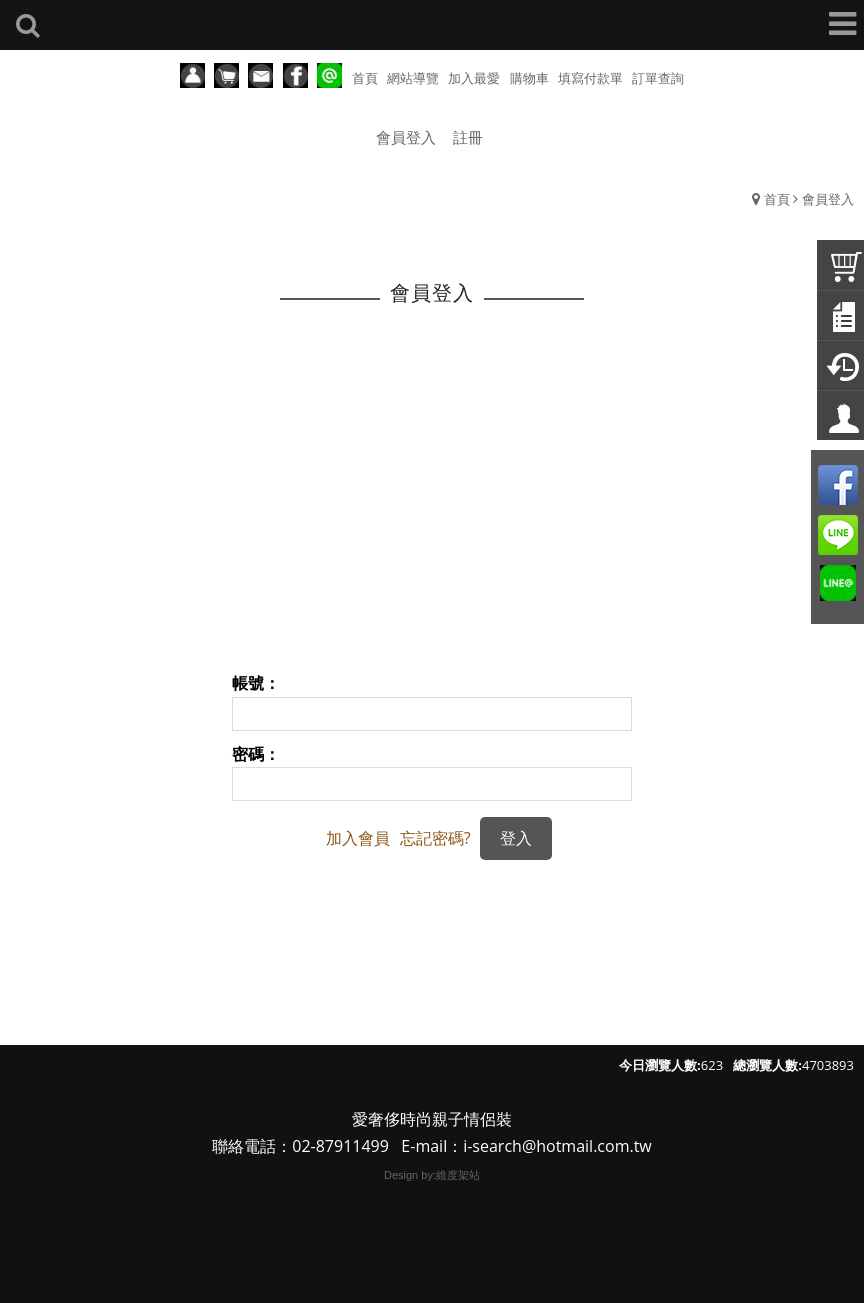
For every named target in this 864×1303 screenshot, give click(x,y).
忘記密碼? (435, 838)
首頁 (777, 199)
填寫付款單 (590, 78)
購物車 (529, 78)
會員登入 (406, 137)
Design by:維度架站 (432, 1175)
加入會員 (358, 838)
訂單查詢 (658, 78)
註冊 (468, 137)
